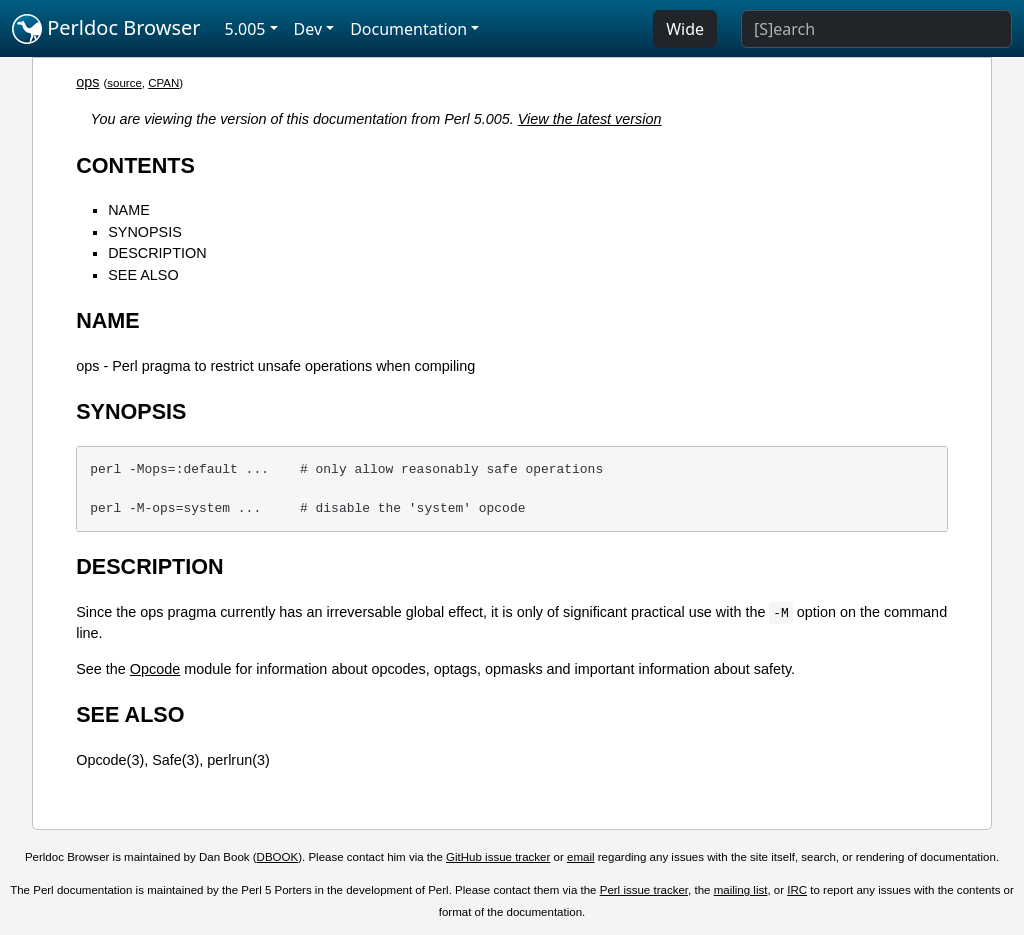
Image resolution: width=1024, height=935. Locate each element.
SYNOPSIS (145, 232)
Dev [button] (308, 29)
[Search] (876, 29)
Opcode (155, 669)
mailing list (741, 890)
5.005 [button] (245, 29)
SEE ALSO (143, 275)
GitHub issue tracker (498, 857)
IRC (797, 890)
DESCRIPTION (157, 253)
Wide (685, 29)
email (581, 857)
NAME (129, 210)
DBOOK (278, 857)
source (124, 83)
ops (87, 82)
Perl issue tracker (644, 890)
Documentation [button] (408, 29)
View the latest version (590, 119)
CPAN (163, 83)
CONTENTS (135, 165)
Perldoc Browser (106, 29)
